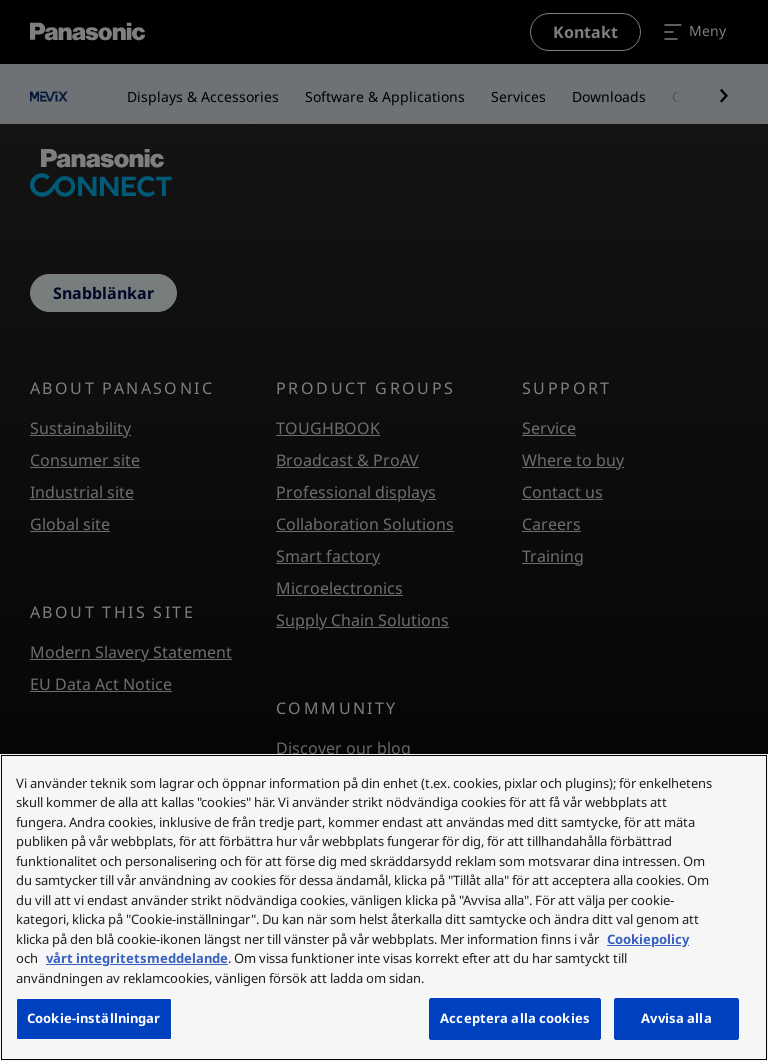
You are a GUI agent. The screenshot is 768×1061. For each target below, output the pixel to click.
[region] (384, 907)
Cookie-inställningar (94, 1018)
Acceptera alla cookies (515, 1018)
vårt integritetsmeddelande (137, 958)
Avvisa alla (676, 1018)
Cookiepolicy (648, 939)
